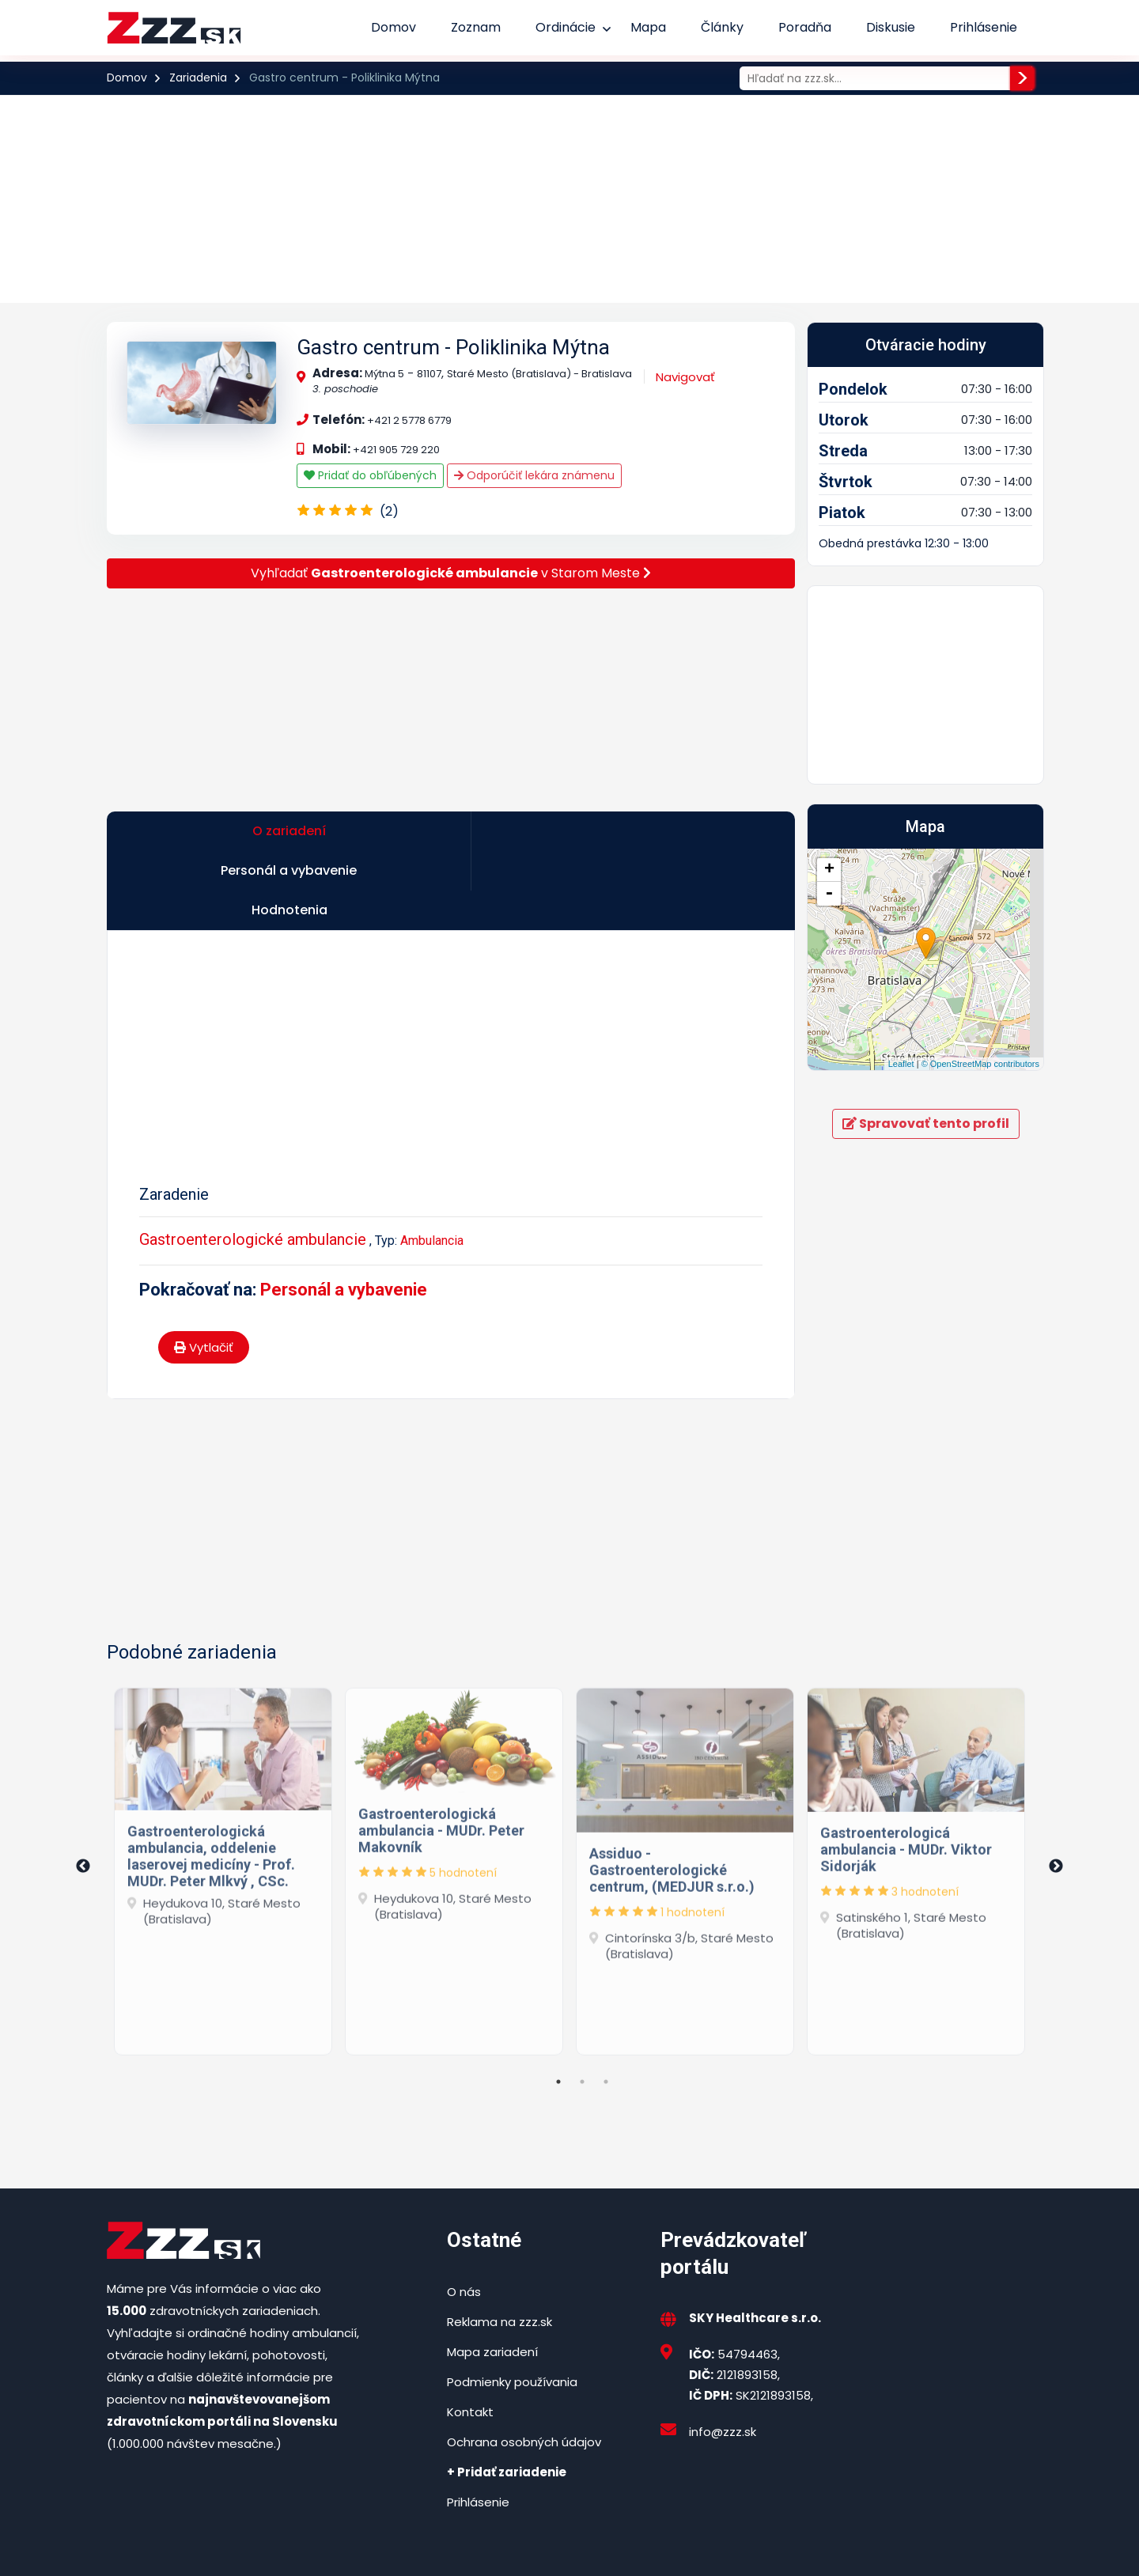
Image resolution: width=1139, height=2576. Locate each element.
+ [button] (829, 870)
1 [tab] (558, 2006)
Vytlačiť (203, 1273)
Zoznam (476, 27)
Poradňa (804, 27)
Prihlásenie (983, 27)
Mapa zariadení (492, 2276)
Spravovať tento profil (925, 1123)
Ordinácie (565, 27)
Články (722, 27)
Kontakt (470, 2336)
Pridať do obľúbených (370, 475)
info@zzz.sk (722, 2356)
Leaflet (901, 1064)
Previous (83, 1792)
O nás (464, 2216)
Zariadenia (198, 77)
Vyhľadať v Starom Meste (451, 573)
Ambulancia (432, 1166)
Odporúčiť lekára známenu (534, 475)
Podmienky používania (512, 2306)
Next (1056, 1792)
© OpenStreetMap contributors (980, 1064)
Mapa (648, 27)
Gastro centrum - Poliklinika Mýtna (453, 347)
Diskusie (890, 27)
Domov (393, 27)
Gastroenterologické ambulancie (252, 1165)
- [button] (828, 894)
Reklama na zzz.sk (499, 2246)
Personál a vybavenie (343, 1215)
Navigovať (685, 377)
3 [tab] (606, 2006)
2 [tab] (582, 2006)
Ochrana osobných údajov (524, 2366)
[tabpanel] (223, 1792)
